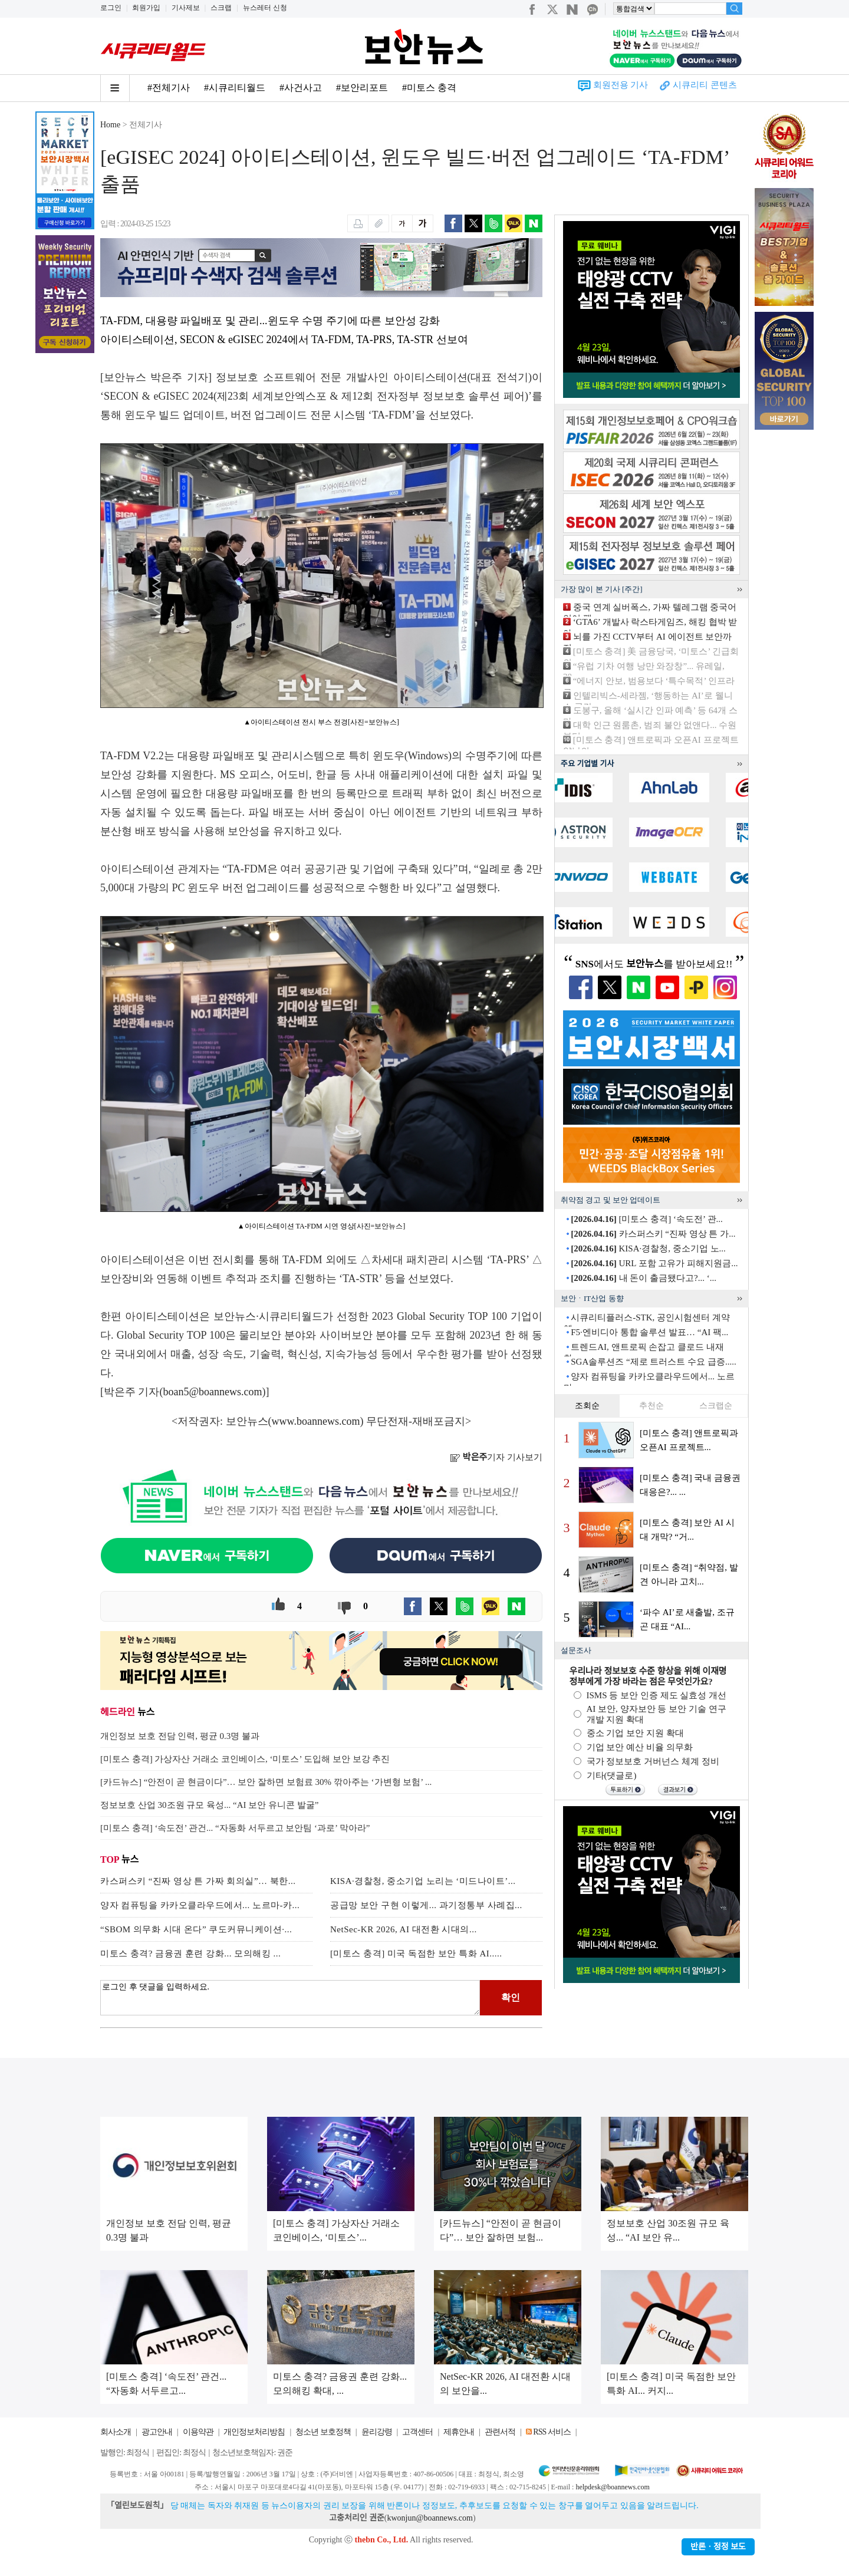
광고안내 (157, 2431)
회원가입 (146, 8)
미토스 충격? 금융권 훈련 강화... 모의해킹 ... (190, 1953)
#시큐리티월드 (234, 88)
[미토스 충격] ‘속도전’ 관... (647, 1219)
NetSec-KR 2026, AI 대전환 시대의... (403, 1929)
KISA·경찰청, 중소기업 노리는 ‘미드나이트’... (423, 1881)
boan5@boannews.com (212, 1392)
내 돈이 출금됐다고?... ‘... (643, 1278)
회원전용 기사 (621, 85)
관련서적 (500, 2431)
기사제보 (186, 8)
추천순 (651, 1405)
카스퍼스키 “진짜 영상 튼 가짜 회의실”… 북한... (198, 1881)
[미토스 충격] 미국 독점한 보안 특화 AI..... (416, 1953)
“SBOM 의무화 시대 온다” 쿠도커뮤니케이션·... (196, 1929)
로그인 (110, 8)
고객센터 (417, 2431)
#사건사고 (300, 88)
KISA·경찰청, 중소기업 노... (648, 1248)
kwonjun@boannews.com (429, 2518)
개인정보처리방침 (254, 2431)
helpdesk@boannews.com (612, 2487)
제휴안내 (458, 2431)
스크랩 (221, 8)
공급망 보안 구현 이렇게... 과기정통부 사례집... (426, 1905)
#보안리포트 (362, 88)
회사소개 (115, 2431)
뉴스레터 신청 (265, 8)
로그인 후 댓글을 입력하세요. (290, 1997)
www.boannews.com (316, 1421)
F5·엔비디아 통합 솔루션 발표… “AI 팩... (649, 1332)
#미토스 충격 (429, 88)
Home (110, 124)
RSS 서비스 (551, 2431)
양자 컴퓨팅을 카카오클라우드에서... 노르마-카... (200, 1905)
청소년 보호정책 (323, 2431)
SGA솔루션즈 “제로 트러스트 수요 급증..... (653, 1361)
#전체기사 (168, 88)
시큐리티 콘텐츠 (705, 85)
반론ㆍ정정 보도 (718, 2546)
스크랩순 (715, 1405)
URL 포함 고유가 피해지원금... (654, 1263)
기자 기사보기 (496, 1457)
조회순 (587, 1405)
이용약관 (198, 2431)
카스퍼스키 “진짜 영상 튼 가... (653, 1233)
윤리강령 (376, 2431)
